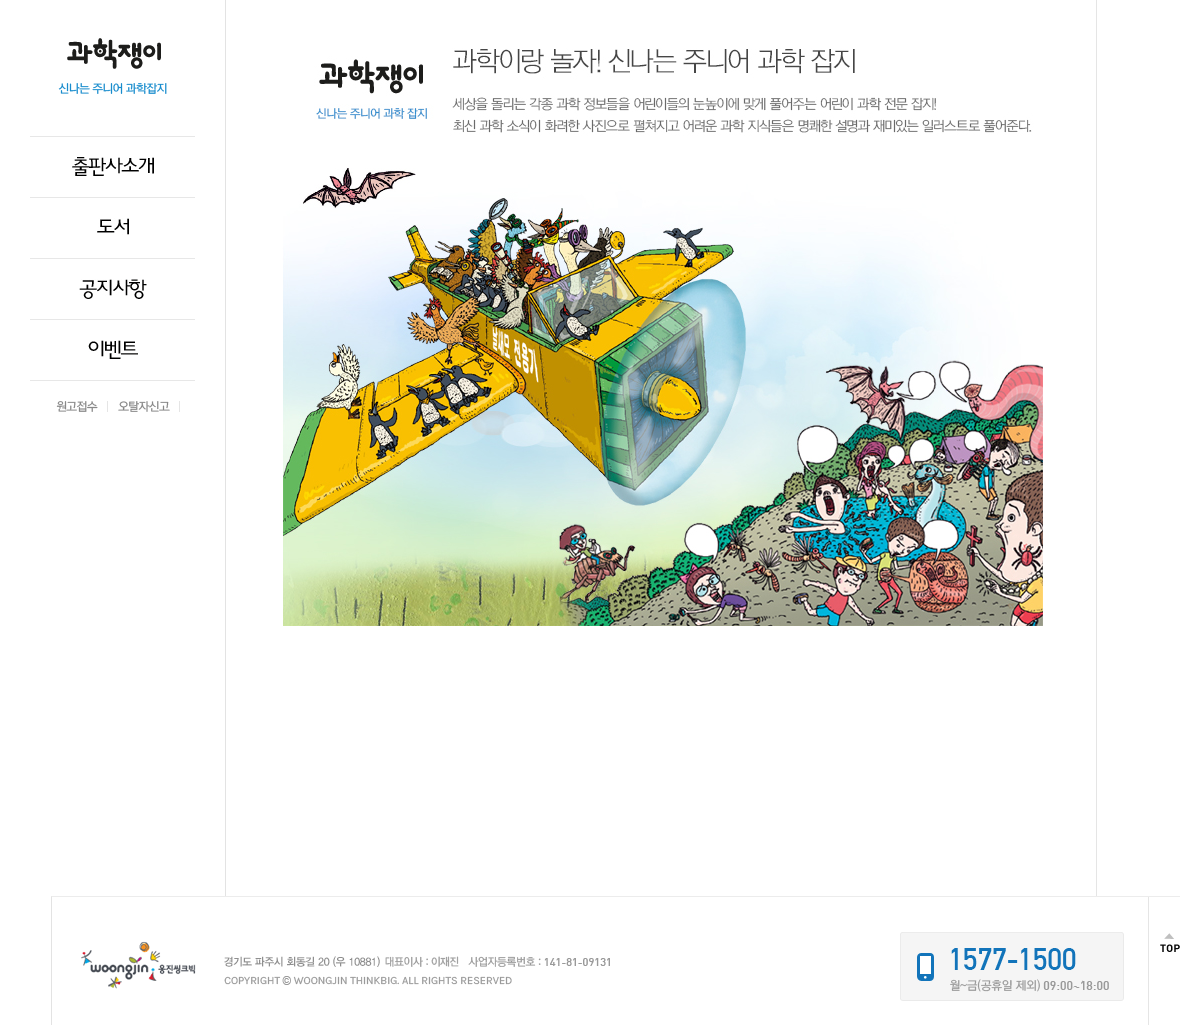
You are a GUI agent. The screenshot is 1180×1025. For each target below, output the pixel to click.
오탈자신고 (144, 406)
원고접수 (77, 406)
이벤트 (113, 350)
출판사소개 (113, 167)
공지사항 (113, 289)
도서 (113, 228)
